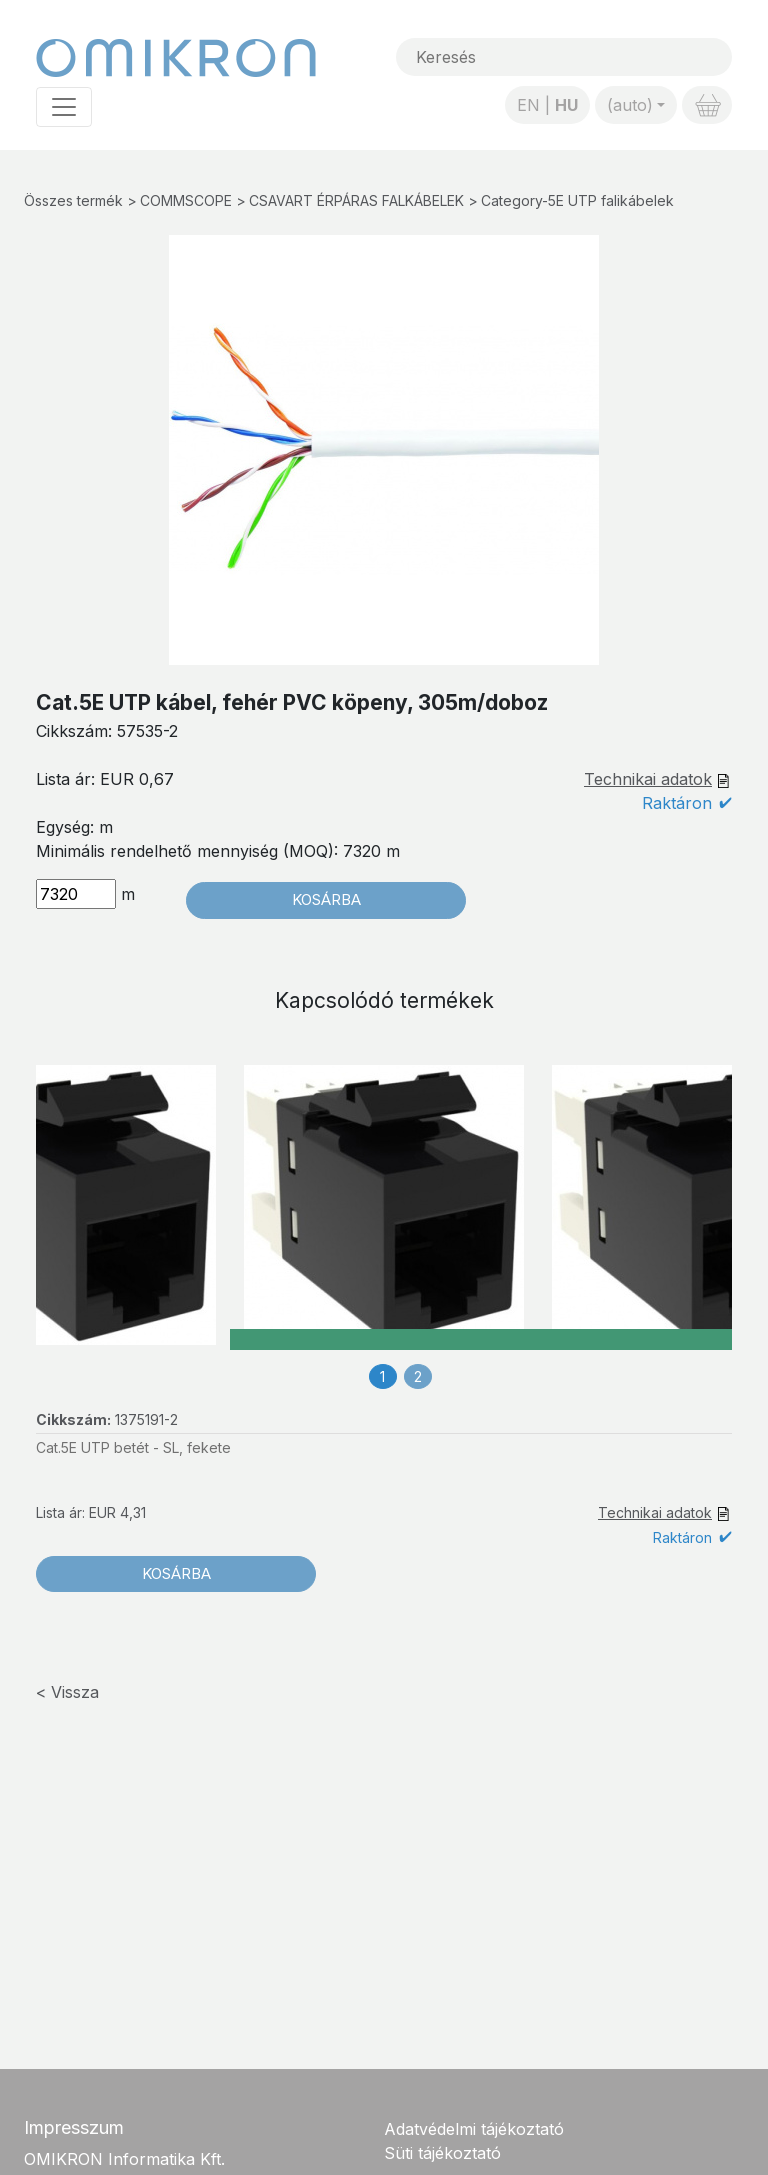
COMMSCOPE (186, 200)
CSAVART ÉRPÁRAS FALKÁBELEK (356, 200)
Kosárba (326, 899)
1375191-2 (146, 1419)
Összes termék (73, 200)
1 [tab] (382, 1376)
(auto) (630, 105)
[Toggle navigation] (64, 107)
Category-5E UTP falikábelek (577, 200)
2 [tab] (418, 1376)
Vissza (75, 1692)
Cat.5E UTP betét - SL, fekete (133, 1447)
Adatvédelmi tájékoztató (474, 2129)
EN (528, 105)
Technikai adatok (648, 779)
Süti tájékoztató (442, 2153)
